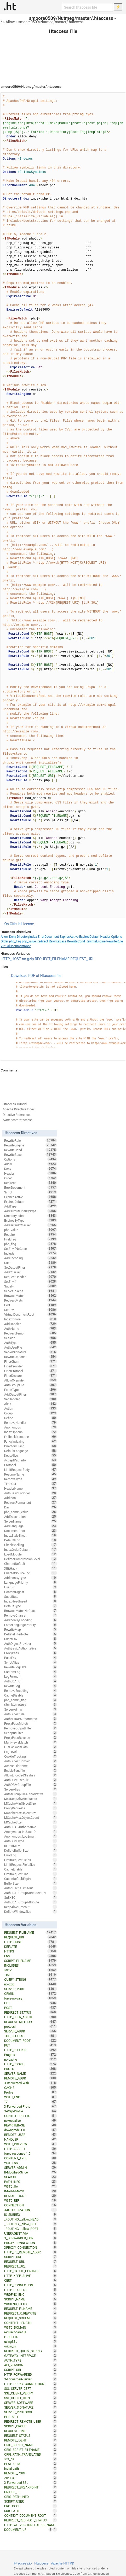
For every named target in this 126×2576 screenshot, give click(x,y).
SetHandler (30, 1399)
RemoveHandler (30, 1422)
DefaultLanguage (30, 1451)
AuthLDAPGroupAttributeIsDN (30, 1893)
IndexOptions (30, 1432)
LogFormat (30, 1676)
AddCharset (30, 1272)
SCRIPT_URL (30, 2257)
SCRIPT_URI (30, 2370)
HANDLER (30, 2139)
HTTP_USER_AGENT (30, 2017)
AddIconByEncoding (30, 1620)
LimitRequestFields (30, 1860)
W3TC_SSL (30, 2163)
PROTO (30, 2069)
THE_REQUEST (30, 2036)
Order (4, 941)
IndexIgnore (30, 1319)
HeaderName (30, 1488)
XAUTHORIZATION (30, 2210)
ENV (30, 1956)
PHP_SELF (30, 2417)
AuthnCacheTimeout (30, 1888)
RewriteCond (76, 941)
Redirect (42, 941)
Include (30, 1253)
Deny (12, 937)
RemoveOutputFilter (30, 1728)
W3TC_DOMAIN (30, 2327)
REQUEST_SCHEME (30, 2318)
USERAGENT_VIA (30, 2233)
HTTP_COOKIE (30, 2064)
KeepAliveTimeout (30, 1907)
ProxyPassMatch (30, 1723)
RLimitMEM (30, 1846)
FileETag (30, 1239)
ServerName (30, 1521)
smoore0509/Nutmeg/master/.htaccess (51, 22)
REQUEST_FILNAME (30, 2308)
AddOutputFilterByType (30, 1211)
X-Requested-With (30, 2083)
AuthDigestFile (30, 1714)
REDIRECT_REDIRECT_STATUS (30, 2520)
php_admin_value (30, 1512)
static (30, 1970)
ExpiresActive (69, 937)
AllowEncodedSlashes (30, 1775)
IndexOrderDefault (30, 1549)
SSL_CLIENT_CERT (30, 2398)
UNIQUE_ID (30, 2492)
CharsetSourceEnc (30, 1573)
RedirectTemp (30, 1333)
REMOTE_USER (30, 2134)
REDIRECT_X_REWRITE (30, 2313)
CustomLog (30, 1672)
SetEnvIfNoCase (30, 1248)
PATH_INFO (30, 2181)
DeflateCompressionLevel (30, 1559)
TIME (30, 1975)
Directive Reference (16, 1115)
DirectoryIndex (27, 937)
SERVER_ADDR (30, 2031)
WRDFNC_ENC (30, 2294)
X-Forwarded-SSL (30, 2482)
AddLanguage (30, 1526)
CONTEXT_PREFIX (30, 2116)
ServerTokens (30, 1291)
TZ (30, 2102)
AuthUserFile (30, 1347)
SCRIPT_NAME (30, 2299)
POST (30, 2008)
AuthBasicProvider (30, 1493)
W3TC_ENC (30, 2097)
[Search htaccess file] (87, 7)
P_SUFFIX (30, 2337)
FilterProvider (30, 1366)
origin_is (30, 2346)
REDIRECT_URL (30, 2266)
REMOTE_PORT (30, 2473)
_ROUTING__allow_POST (30, 2229)
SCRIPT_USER (30, 2501)
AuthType (30, 1343)
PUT (30, 2045)
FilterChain (30, 1361)
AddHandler (30, 1324)
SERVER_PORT (30, 1989)
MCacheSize (30, 1822)
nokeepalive (30, 2120)
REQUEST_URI (81, 959)
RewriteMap (30, 1629)
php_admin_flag (30, 1700)
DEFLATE (30, 1946)
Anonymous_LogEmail (30, 1836)
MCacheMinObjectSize (30, 1803)
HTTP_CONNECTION (30, 2285)
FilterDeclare (30, 1375)
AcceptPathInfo (30, 1460)
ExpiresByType (30, 1220)
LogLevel (30, 1752)
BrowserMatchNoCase (30, 1610)
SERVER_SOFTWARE (30, 2402)
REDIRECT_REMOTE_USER (30, 2421)
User (30, 1263)
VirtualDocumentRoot (16, 946)
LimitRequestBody (30, 1469)
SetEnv (30, 1310)
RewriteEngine (96, 941)
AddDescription (30, 1516)
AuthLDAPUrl (30, 1681)
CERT (30, 2280)
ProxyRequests (30, 1808)
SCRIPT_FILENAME (30, 1961)
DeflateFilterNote (30, 1634)
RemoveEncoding (30, 1690)
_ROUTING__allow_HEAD (30, 2219)
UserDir (30, 1587)
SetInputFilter (30, 1733)
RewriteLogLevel (30, 1667)
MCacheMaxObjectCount (30, 1817)
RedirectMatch (30, 1300)
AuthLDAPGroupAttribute (30, 1902)
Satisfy (30, 1286)
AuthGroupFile (30, 1385)
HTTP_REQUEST (30, 2290)
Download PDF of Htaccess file (36, 976)
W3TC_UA (30, 2186)
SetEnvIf (30, 1281)
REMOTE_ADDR (30, 2078)
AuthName (30, 1328)
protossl (30, 2026)
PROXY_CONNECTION (30, 2243)
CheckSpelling (30, 1545)
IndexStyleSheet (30, 1535)
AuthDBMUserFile (30, 1780)
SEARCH (30, 2177)
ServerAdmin (30, 1709)
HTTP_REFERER (30, 2050)
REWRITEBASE (30, 2125)
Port (30, 1305)
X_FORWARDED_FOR (30, 2238)
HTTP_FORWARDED (30, 2374)
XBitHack (30, 1568)
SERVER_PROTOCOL (30, 2412)
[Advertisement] (63, 52)
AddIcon (30, 1498)
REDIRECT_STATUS (30, 2012)
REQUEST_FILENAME (52, 959)
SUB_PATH (30, 2511)
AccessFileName (30, 1766)
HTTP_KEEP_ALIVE (30, 2276)
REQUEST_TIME (30, 2431)
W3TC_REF (30, 2200)
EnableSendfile (30, 1770)
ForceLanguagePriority (30, 1625)
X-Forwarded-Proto (30, 2106)
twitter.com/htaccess (17, 1120)
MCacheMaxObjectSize (30, 1813)
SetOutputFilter (30, 1267)
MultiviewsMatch (30, 1742)
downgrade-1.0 (30, 2130)
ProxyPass (30, 1653)
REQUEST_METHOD (30, 2022)
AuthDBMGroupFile (30, 1784)
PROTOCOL (30, 2506)
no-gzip (28, 959)
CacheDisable (30, 1695)
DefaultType (30, 1606)
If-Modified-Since (30, 2172)
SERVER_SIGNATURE (30, 2407)
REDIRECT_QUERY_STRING (30, 2351)
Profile (30, 2092)
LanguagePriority (30, 1582)
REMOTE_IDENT (30, 2440)
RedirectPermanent (30, 1502)
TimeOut (30, 1484)
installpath (30, 2468)
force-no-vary (30, 1998)
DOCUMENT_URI (28, 2529)
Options (116, 937)
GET (30, 2003)
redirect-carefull (30, 2332)
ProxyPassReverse (30, 1737)
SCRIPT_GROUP (30, 2426)
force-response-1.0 (30, 2153)
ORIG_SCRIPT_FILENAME (30, 2449)
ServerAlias (30, 1789)
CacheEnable (30, 1869)
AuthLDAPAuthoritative (30, 1827)
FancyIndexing (30, 1441)
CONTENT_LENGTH (30, 2323)
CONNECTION (30, 2205)
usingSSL (30, 2341)
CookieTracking (30, 1756)
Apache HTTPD (62, 2563)
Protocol (30, 1465)
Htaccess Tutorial (15, 1104)
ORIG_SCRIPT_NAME (30, 2445)
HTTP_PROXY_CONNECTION (30, 2384)
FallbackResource (30, 1437)
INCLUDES (30, 1965)
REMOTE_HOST (30, 2196)
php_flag (15, 941)
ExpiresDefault (89, 937)
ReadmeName (30, 1474)
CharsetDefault (30, 1563)
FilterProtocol (30, 1371)
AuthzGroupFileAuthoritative (30, 1794)
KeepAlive (30, 1455)
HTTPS (30, 1951)
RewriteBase (57, 941)
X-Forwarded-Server (30, 2379)
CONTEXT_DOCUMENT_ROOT (30, 2515)
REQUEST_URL (30, 2261)
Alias (30, 1404)
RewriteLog (30, 1686)
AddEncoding (30, 1258)
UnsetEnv (30, 1639)
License (27, 924)
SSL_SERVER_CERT (30, 2388)
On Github (12, 924)
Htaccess (41, 2563)
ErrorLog (30, 1855)
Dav (30, 1507)
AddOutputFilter (30, 1394)
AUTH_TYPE (30, 2360)
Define (30, 1418)
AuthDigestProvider (30, 1643)
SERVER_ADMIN (30, 2167)
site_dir (30, 2459)
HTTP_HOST (11, 959)
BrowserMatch (30, 1295)
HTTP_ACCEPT (30, 2149)
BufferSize (30, 1883)
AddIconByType (30, 1578)
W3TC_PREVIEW (30, 2144)
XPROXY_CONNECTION (30, 2247)
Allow (10, 22)
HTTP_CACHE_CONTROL (30, 2271)
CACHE (30, 2087)
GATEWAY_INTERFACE (30, 2355)
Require (30, 1234)
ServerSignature (30, 1352)
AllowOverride (30, 1380)
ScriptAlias (30, 1662)
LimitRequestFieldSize (30, 1864)
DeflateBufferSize (30, 1850)
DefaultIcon (30, 1540)
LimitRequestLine (30, 1874)
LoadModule (30, 1554)
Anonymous (30, 1427)
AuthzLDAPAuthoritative (30, 1719)
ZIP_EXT (30, 2478)
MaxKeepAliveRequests (30, 1799)
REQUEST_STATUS (30, 2435)
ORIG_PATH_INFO (30, 2497)
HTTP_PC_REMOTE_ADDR (30, 2252)
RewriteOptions (30, 1357)
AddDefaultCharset (30, 1225)
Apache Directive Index (19, 1109)
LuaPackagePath (30, 1747)
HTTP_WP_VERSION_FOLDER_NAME (30, 2525)
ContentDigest (30, 1592)
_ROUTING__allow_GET (30, 2224)
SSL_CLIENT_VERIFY (30, 2393)
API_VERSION (30, 2365)
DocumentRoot (30, 1531)
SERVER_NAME (30, 2073)
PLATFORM (30, 2464)
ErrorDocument (48, 937)
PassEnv (30, 1658)
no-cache (30, 2059)
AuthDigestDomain (30, 1761)
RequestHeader (30, 1277)
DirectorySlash (30, 1446)
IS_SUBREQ (30, 2214)
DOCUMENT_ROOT (30, 2040)
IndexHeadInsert (30, 1601)
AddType (30, 1206)
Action (30, 1408)
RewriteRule (114, 941)
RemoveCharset (30, 1615)
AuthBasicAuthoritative (30, 1648)
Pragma (30, 2055)
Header (105, 937)
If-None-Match (30, 2191)
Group (30, 1413)
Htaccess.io (23, 2563)
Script (30, 1192)
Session (30, 1338)
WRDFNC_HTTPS (30, 2304)
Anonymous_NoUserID (30, 1831)
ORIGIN (30, 1993)
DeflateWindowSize (30, 1911)
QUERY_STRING (30, 1979)
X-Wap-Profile (30, 2111)
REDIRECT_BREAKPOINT (30, 2487)
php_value (29, 941)
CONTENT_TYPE (30, 2158)
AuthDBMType (30, 1841)
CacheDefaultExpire (30, 1878)
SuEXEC (30, 1897)
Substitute (30, 1596)
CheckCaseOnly (30, 1705)
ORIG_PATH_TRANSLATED (30, 2454)
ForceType (30, 1390)
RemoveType (30, 1479)
